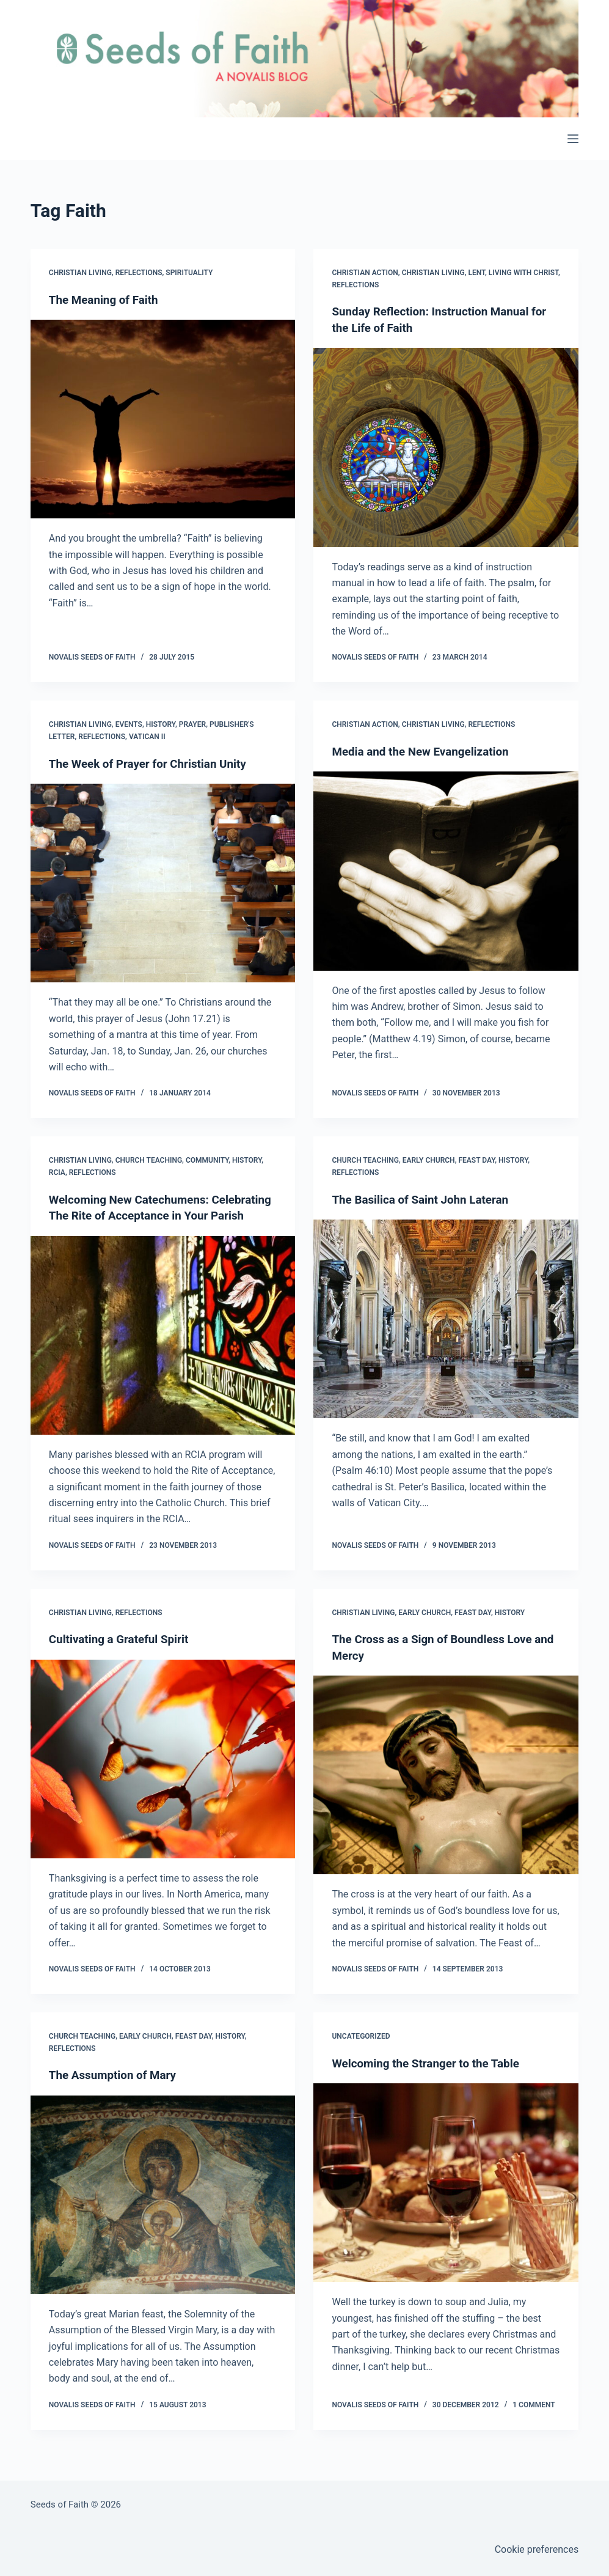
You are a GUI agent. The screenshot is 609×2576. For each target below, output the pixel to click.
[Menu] (572, 138)
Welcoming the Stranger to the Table (431, 2077)
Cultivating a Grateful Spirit (123, 1653)
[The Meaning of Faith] (163, 419)
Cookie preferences (536, 2549)
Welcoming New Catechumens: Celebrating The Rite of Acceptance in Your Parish (152, 1214)
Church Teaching (148, 1159)
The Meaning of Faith (107, 299)
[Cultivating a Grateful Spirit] (163, 1773)
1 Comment (533, 2419)
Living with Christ (523, 272)
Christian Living (80, 272)
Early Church (429, 1159)
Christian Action (365, 272)
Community (207, 1159)
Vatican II (147, 736)
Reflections (138, 272)
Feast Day (476, 1159)
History (160, 723)
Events (128, 723)
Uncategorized (361, 2050)
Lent (476, 272)
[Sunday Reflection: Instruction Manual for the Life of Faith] (445, 446)
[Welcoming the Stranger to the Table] (445, 2196)
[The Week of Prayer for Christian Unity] (163, 882)
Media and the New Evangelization (426, 750)
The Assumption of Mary (116, 2089)
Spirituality (189, 272)
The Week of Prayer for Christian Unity (154, 763)
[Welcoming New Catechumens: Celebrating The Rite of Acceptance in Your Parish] (163, 1350)
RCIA (57, 1172)
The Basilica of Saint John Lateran (426, 1198)
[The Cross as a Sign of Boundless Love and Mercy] (445, 1789)
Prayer (192, 723)
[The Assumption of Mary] (163, 2209)
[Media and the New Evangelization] (445, 870)
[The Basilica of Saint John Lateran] (445, 1318)
